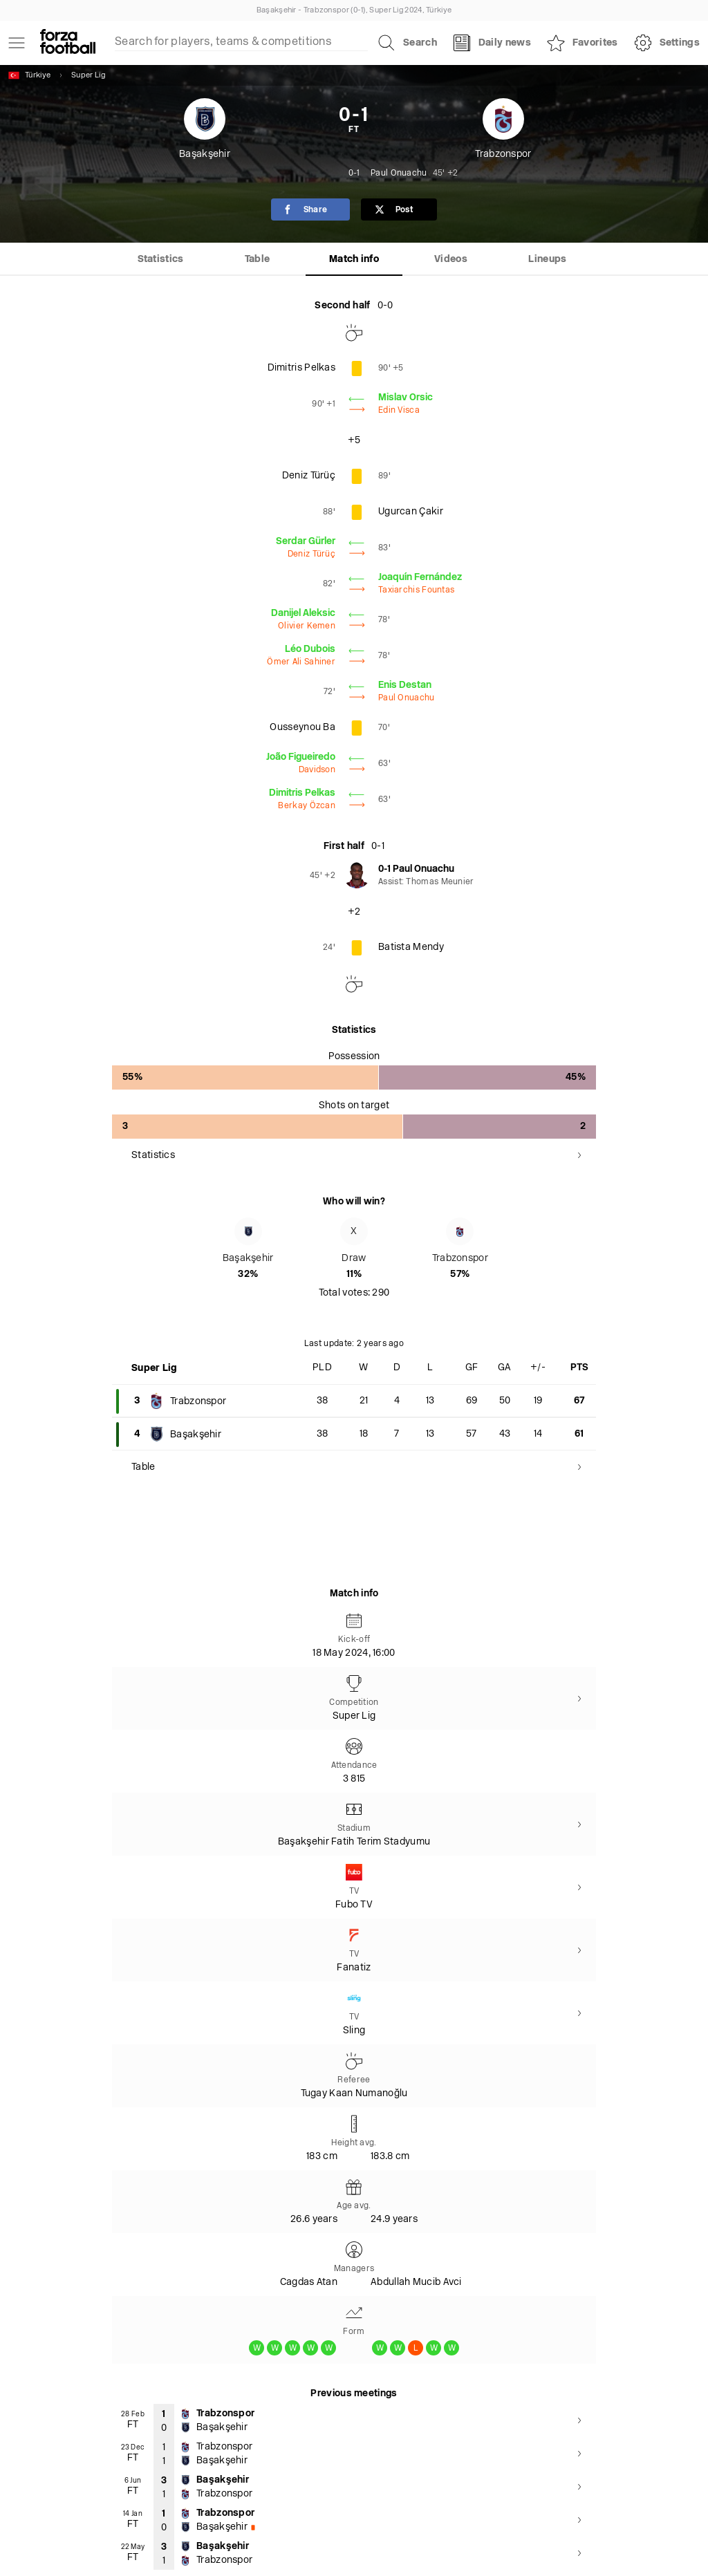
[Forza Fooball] (67, 43)
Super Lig (88, 76)
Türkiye (29, 75)
